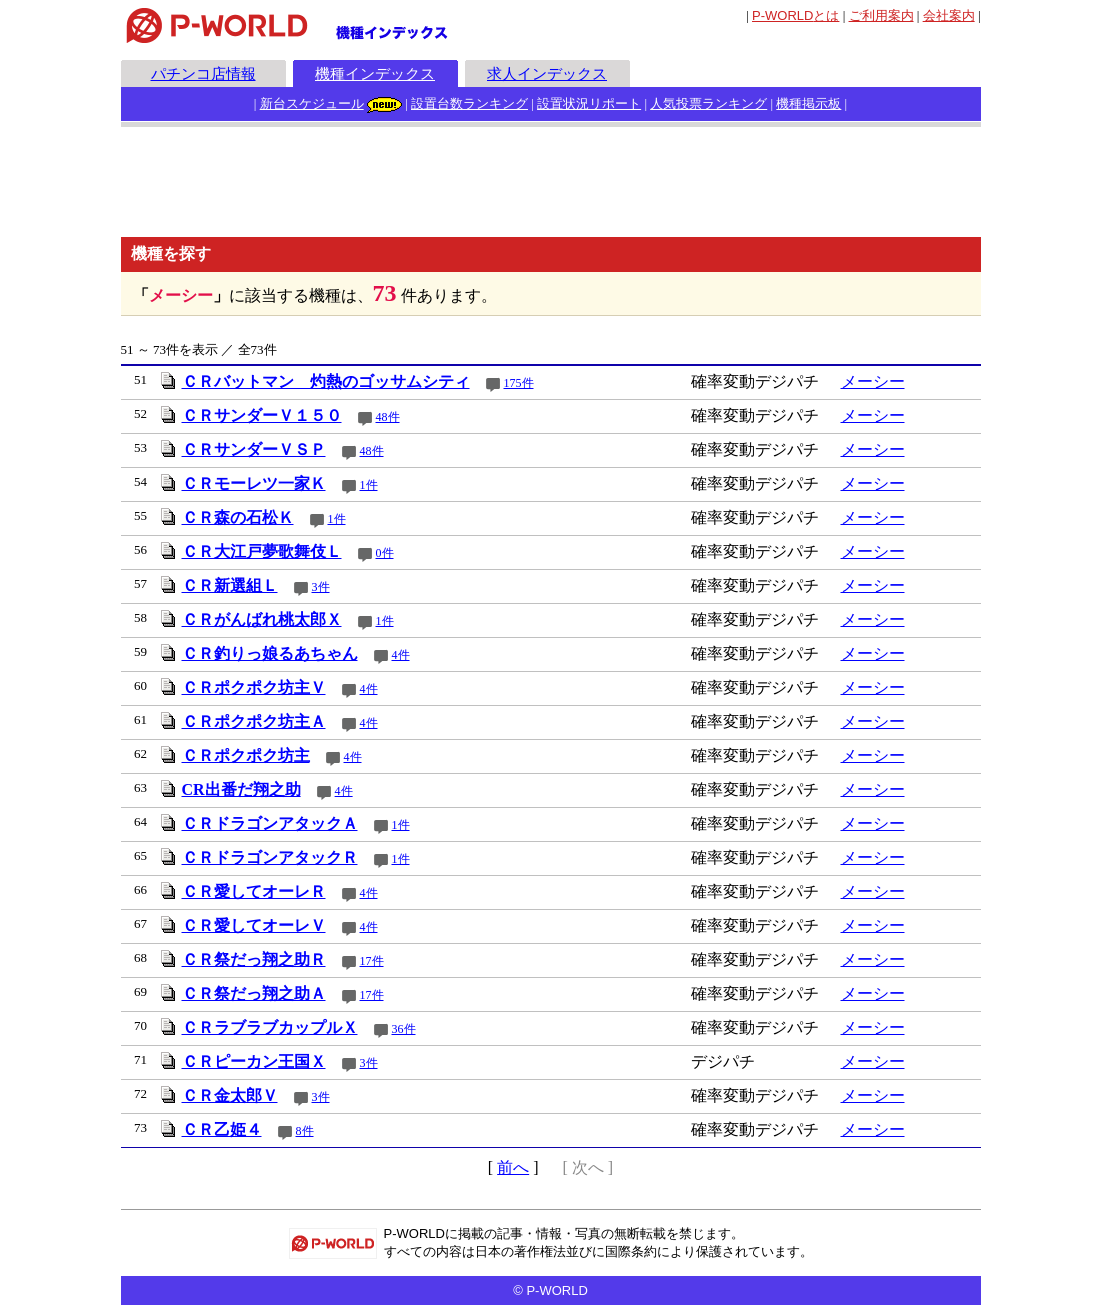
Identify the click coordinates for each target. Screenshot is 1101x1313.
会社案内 (949, 15)
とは (795, 15)
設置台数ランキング (469, 103)
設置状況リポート (589, 103)
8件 (305, 1131)
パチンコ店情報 (203, 73)
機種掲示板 (808, 103)
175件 (519, 383)
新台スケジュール (312, 103)
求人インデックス (547, 73)
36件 (404, 1029)
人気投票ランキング (708, 103)
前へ (513, 1167)
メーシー (873, 381)
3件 (321, 587)
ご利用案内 (881, 15)
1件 (369, 485)
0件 (385, 553)
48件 (388, 417)
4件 (401, 655)
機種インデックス (375, 73)
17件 (372, 961)
